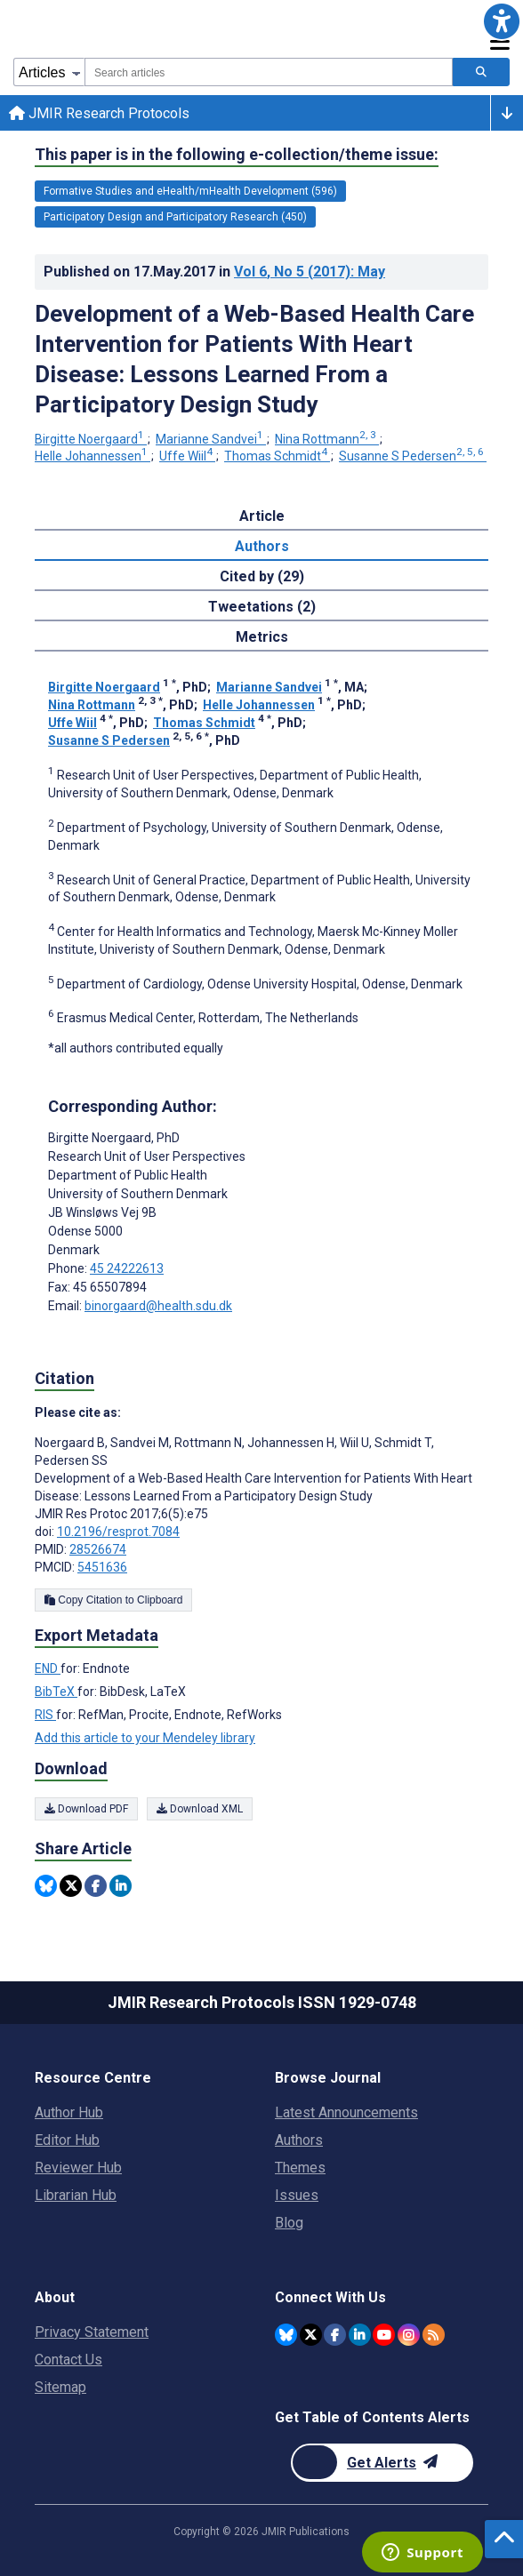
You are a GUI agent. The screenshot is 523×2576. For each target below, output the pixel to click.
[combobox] (268, 72)
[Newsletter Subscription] (382, 2463)
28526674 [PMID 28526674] (97, 1549)
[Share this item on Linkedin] (120, 1886)
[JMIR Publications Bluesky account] (286, 2335)
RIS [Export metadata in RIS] (45, 1715)
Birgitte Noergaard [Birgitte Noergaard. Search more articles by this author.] (91, 439)
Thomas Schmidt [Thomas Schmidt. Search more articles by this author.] (277, 456)
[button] (501, 21)
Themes (300, 2167)
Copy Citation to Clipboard (113, 1600)
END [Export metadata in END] (47, 1668)
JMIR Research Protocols (99, 113)
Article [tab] (262, 516)
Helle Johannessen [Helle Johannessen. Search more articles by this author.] (92, 456)
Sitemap (60, 2387)
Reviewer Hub (78, 2167)
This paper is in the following (237, 154)
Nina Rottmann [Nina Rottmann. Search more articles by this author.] (327, 439)
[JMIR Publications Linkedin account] (360, 2335)
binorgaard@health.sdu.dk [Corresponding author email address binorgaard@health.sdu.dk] (158, 1306)
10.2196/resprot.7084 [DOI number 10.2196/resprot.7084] (118, 1531)
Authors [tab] (262, 546)
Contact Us (68, 2359)
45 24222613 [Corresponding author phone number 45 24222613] (127, 1268)
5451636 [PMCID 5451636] (102, 1567)
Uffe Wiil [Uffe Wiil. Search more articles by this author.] (187, 456)
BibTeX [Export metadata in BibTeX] (56, 1691)
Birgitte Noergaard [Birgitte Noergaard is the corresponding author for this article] (114, 1138)
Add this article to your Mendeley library (145, 1738)
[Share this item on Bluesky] (46, 1886)
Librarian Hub (76, 2195)
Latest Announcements (346, 2112)
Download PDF (86, 1809)
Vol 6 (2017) (309, 271)
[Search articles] (481, 72)
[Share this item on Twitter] (71, 1886)
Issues (296, 2195)
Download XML (200, 1809)
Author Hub (69, 2112)
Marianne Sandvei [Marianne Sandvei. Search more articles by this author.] (211, 439)
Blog (289, 2222)
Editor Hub (67, 2140)
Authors (299, 2140)
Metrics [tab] (262, 636)
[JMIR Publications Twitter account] (311, 2335)
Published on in (214, 271)
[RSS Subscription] (433, 2335)
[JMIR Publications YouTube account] (384, 2335)
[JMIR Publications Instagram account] (409, 2335)
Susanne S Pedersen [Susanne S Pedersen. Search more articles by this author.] (413, 456)
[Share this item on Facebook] (95, 1886)
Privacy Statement (92, 2332)
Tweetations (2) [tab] (262, 606)
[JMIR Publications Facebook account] (335, 2335)
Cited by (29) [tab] (262, 576)
